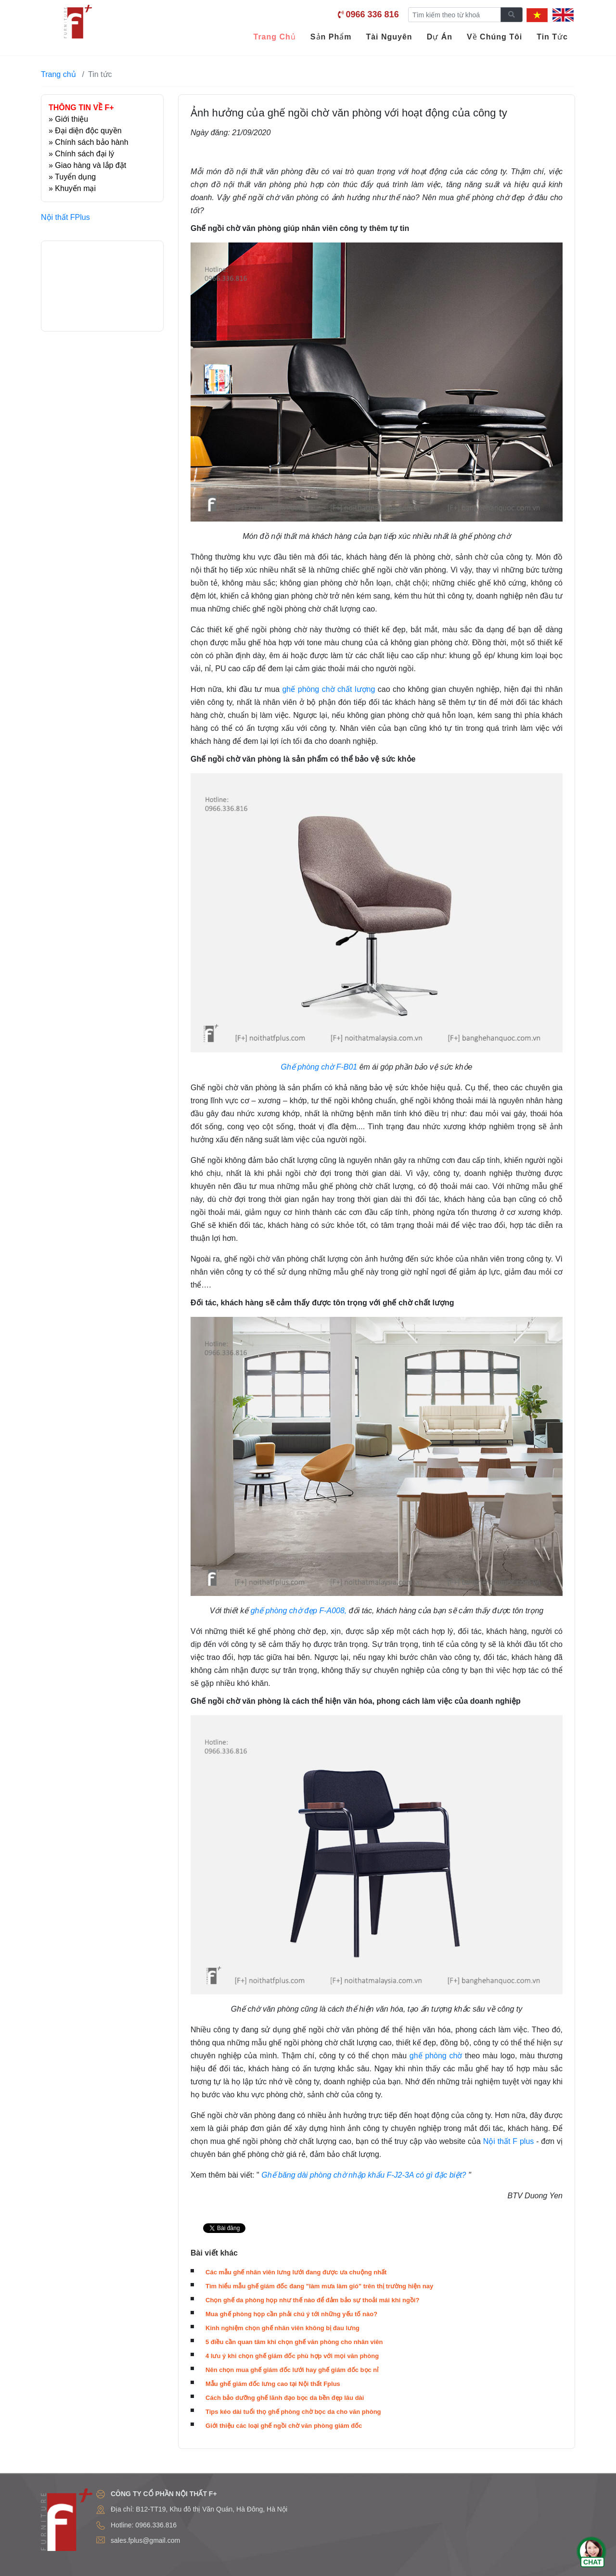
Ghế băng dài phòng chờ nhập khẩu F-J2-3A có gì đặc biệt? (363, 2175)
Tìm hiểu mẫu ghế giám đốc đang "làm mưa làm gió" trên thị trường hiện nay (319, 2286)
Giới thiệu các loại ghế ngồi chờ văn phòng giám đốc (283, 2425)
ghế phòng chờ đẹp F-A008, (299, 1611)
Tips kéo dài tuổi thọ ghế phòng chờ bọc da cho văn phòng (293, 2411)
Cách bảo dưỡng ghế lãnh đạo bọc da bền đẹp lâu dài (284, 2397)
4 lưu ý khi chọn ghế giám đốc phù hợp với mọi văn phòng (292, 2355)
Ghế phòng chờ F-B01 (319, 1067)
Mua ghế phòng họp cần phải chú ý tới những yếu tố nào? (291, 2314)
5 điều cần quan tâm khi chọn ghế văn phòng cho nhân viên (294, 2342)
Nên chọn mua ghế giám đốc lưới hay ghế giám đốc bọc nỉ (291, 2369)
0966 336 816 (372, 14)
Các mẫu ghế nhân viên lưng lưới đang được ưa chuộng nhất (295, 2272)
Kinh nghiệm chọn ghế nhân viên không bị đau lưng (282, 2328)
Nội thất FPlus (65, 217)
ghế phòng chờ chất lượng (329, 689)
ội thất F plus (511, 2141)
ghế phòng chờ (436, 2056)
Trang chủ (58, 74)
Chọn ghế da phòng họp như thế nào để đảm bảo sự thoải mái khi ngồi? (312, 2300)
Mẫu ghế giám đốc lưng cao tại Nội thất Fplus (272, 2383)
